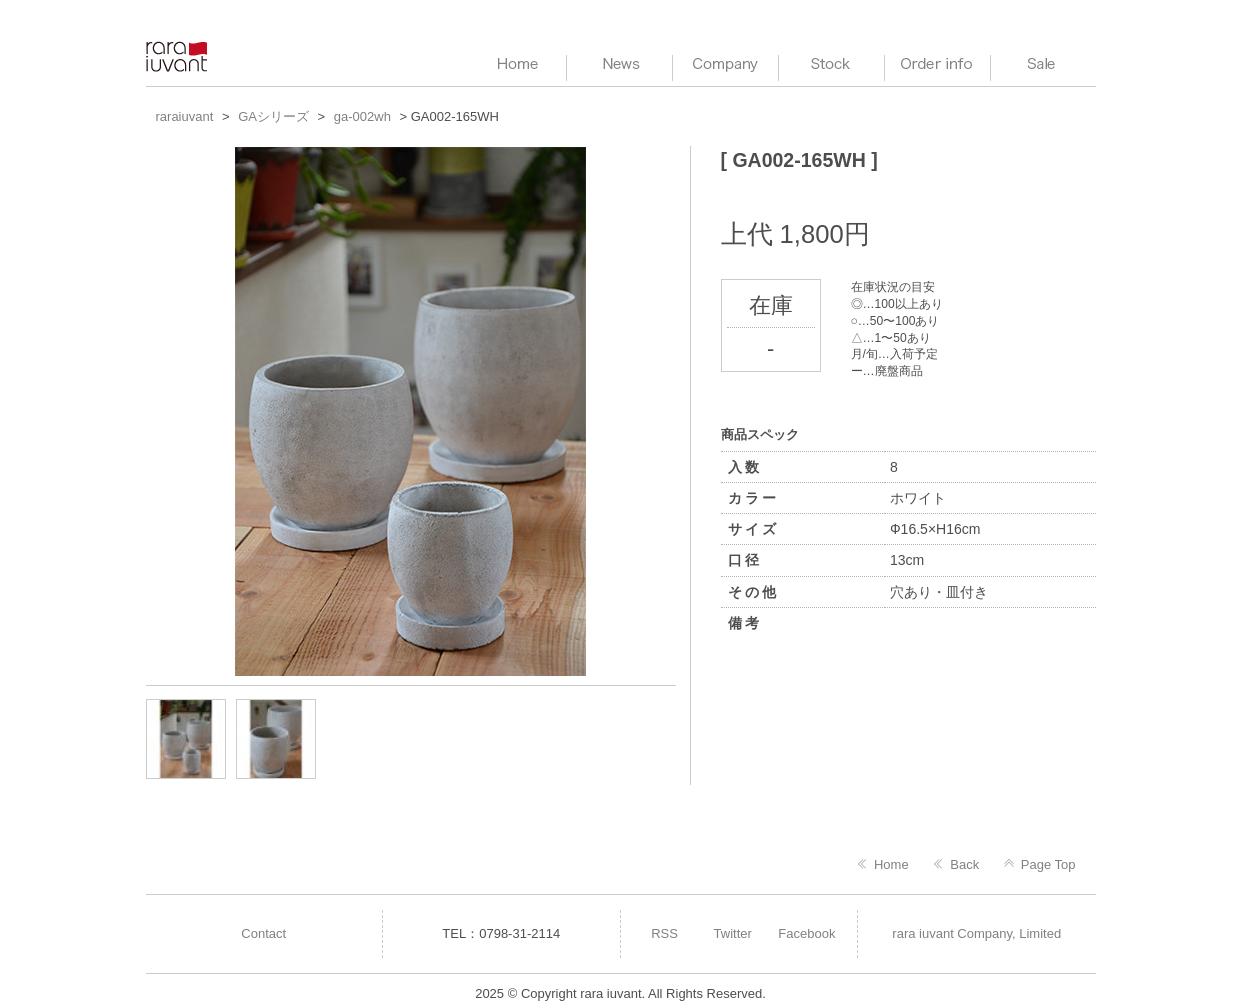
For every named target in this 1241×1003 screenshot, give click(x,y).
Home (891, 864)
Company (725, 65)
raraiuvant (178, 56)
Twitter (733, 933)
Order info (937, 65)
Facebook (806, 933)
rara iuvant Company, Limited (976, 933)
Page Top (1048, 864)
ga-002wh (362, 116)
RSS (664, 933)
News (619, 65)
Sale (1043, 65)
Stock (831, 65)
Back (964, 864)
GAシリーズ (273, 116)
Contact (263, 933)
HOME (513, 65)
